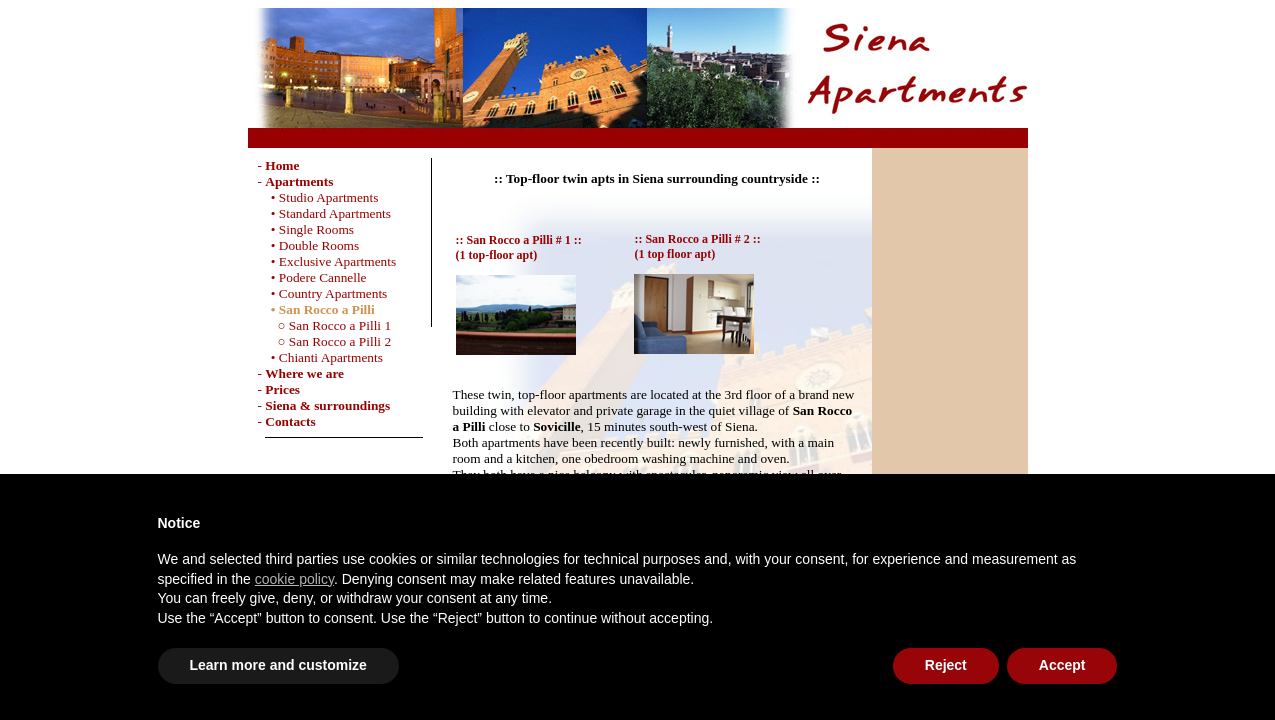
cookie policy (294, 579)
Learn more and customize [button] (278, 665)
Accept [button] (1062, 665)
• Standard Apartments (324, 213)
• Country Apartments (323, 293)
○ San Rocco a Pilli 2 (325, 341)
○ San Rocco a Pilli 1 (325, 325)
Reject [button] (946, 665)
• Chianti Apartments (320, 357)
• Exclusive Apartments (327, 261)
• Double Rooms (309, 245)
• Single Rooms (306, 229)
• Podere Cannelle (312, 277)
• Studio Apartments (318, 197)
